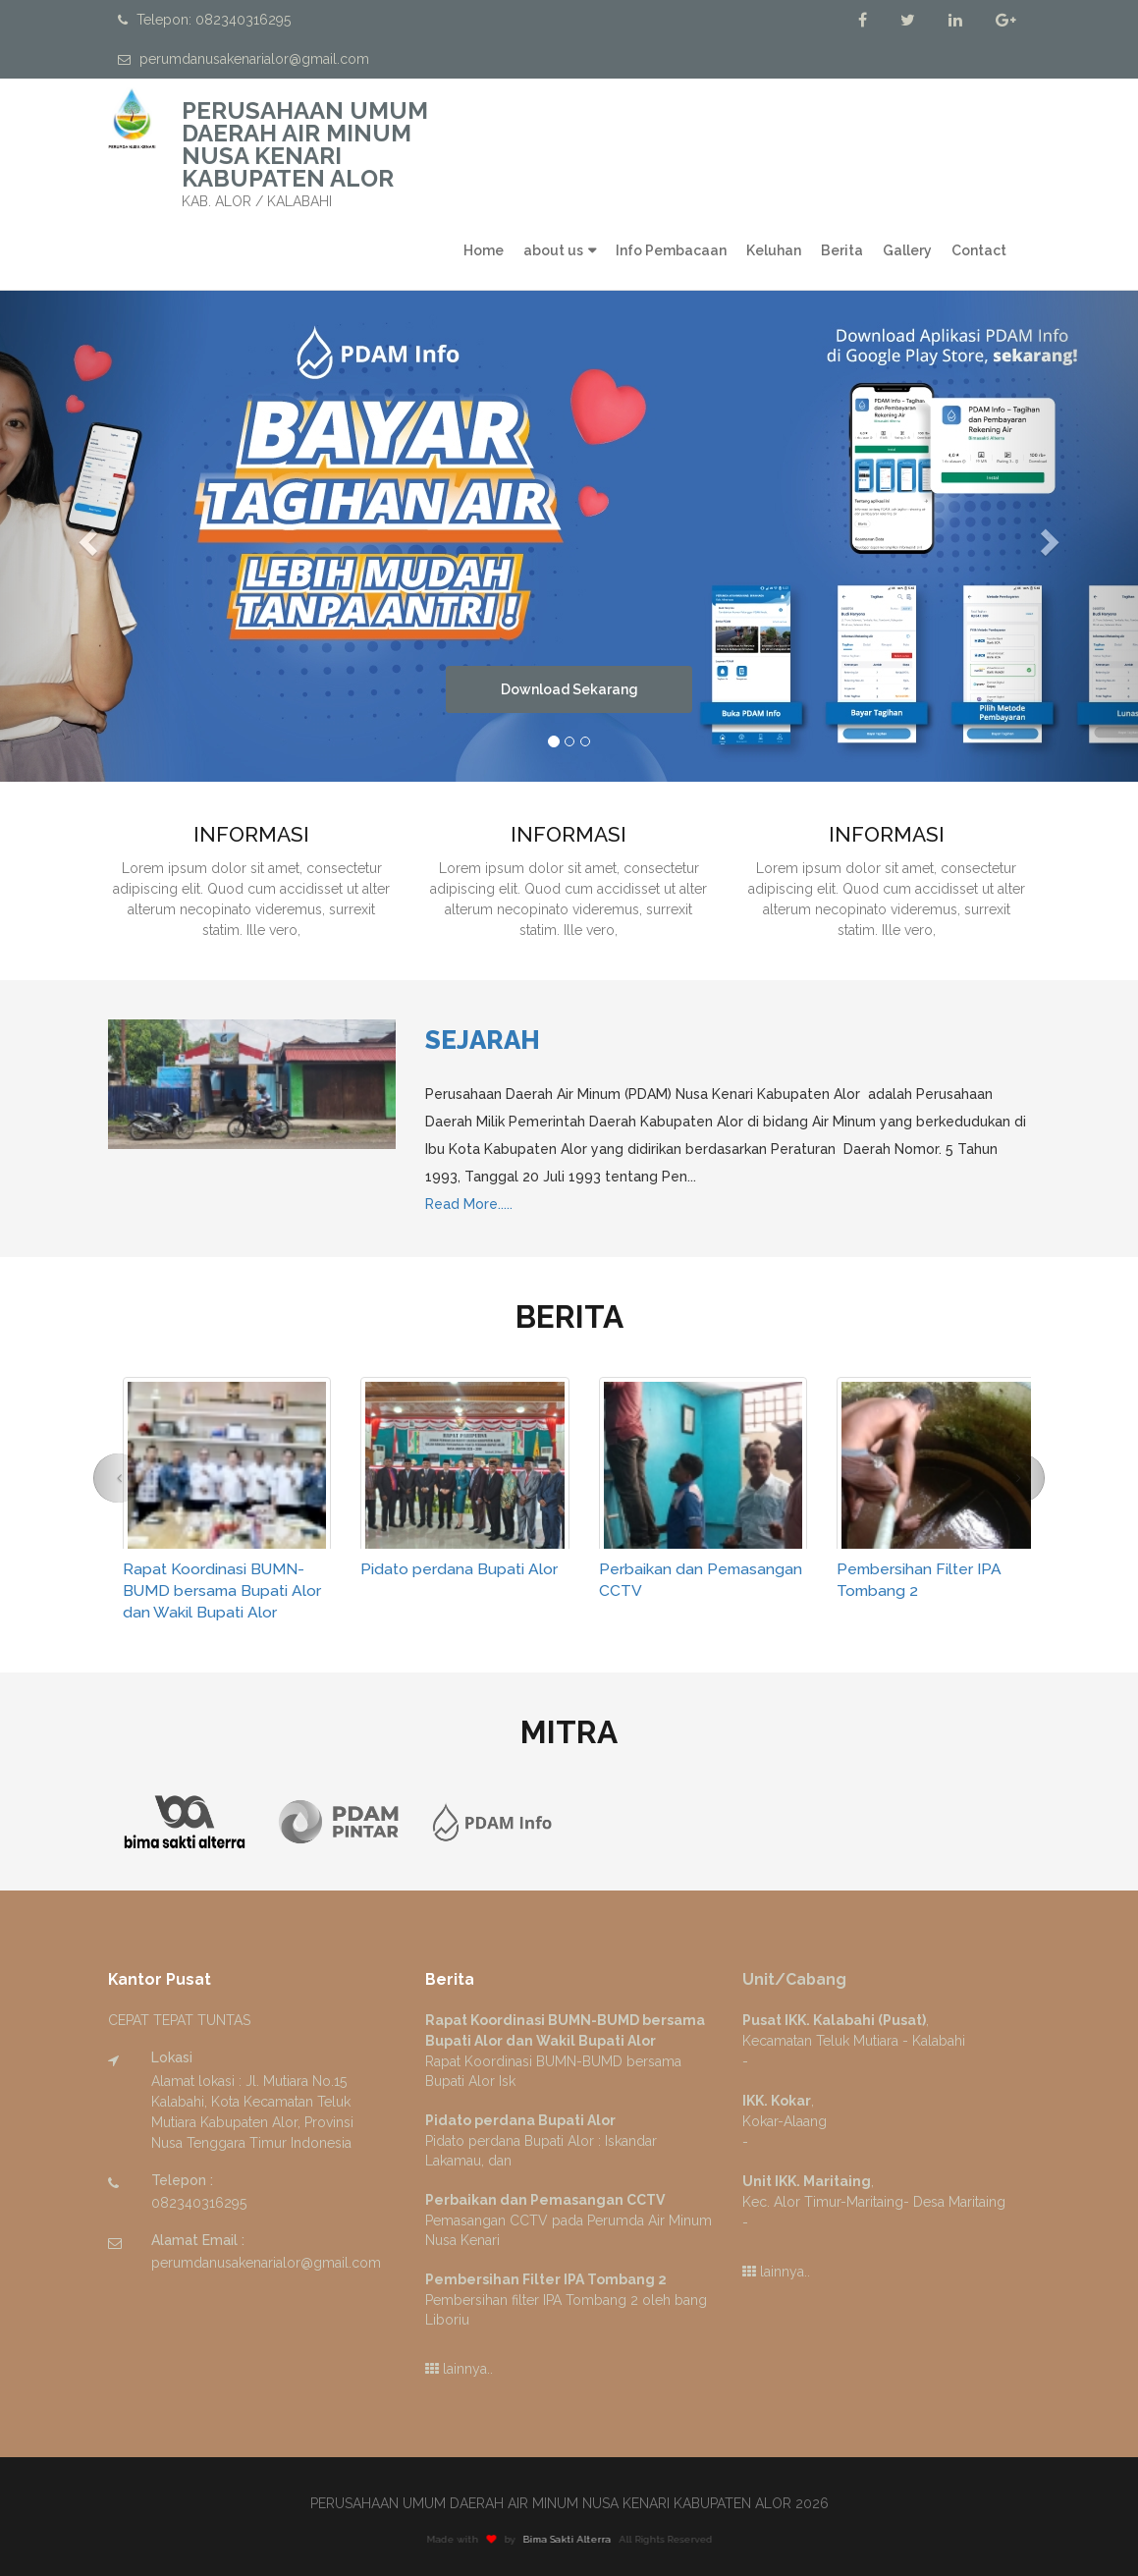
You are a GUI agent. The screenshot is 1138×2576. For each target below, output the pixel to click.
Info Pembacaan (671, 250)
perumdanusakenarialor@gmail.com (243, 59)
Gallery (907, 250)
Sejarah (482, 1040)
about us (553, 250)
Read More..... (469, 1204)
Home (483, 250)
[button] (85, 536)
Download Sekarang (569, 689)
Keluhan (773, 250)
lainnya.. (459, 2369)
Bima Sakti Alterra (581, 2539)
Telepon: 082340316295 (204, 19)
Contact (978, 250)
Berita (842, 250)
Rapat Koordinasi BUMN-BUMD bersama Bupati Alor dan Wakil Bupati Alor (222, 1590)
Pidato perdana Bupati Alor (459, 1569)
